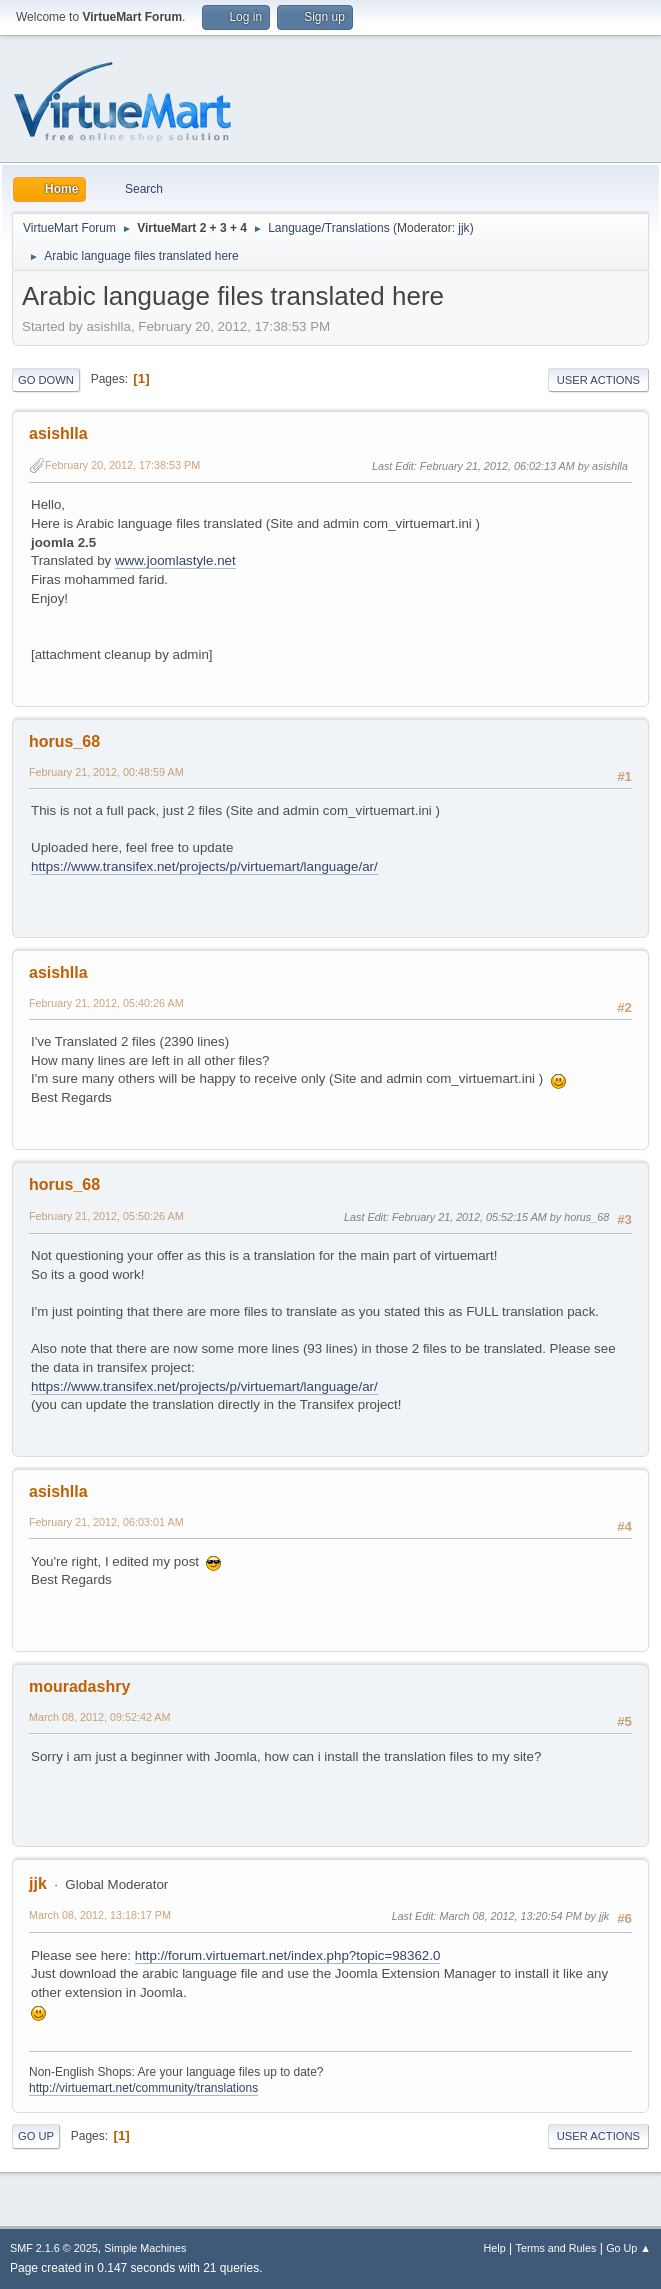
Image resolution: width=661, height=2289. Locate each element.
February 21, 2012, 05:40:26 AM (106, 1003)
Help (495, 2248)
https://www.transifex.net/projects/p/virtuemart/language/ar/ (204, 866)
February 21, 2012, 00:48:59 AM (106, 772)
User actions (598, 380)
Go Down (46, 380)
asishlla (58, 433)
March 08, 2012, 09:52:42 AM (99, 1717)
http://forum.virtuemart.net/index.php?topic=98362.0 (288, 1955)
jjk (463, 228)
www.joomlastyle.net (175, 560)
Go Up (36, 2136)
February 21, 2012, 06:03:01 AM (106, 1522)
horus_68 (64, 741)
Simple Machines (145, 2248)
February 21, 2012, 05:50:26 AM (106, 1216)
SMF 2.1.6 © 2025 (54, 2248)
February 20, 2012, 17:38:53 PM (122, 465)
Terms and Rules (556, 2248)
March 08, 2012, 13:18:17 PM (100, 1915)
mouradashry (79, 1686)
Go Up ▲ (628, 2248)
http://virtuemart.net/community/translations (143, 2088)
